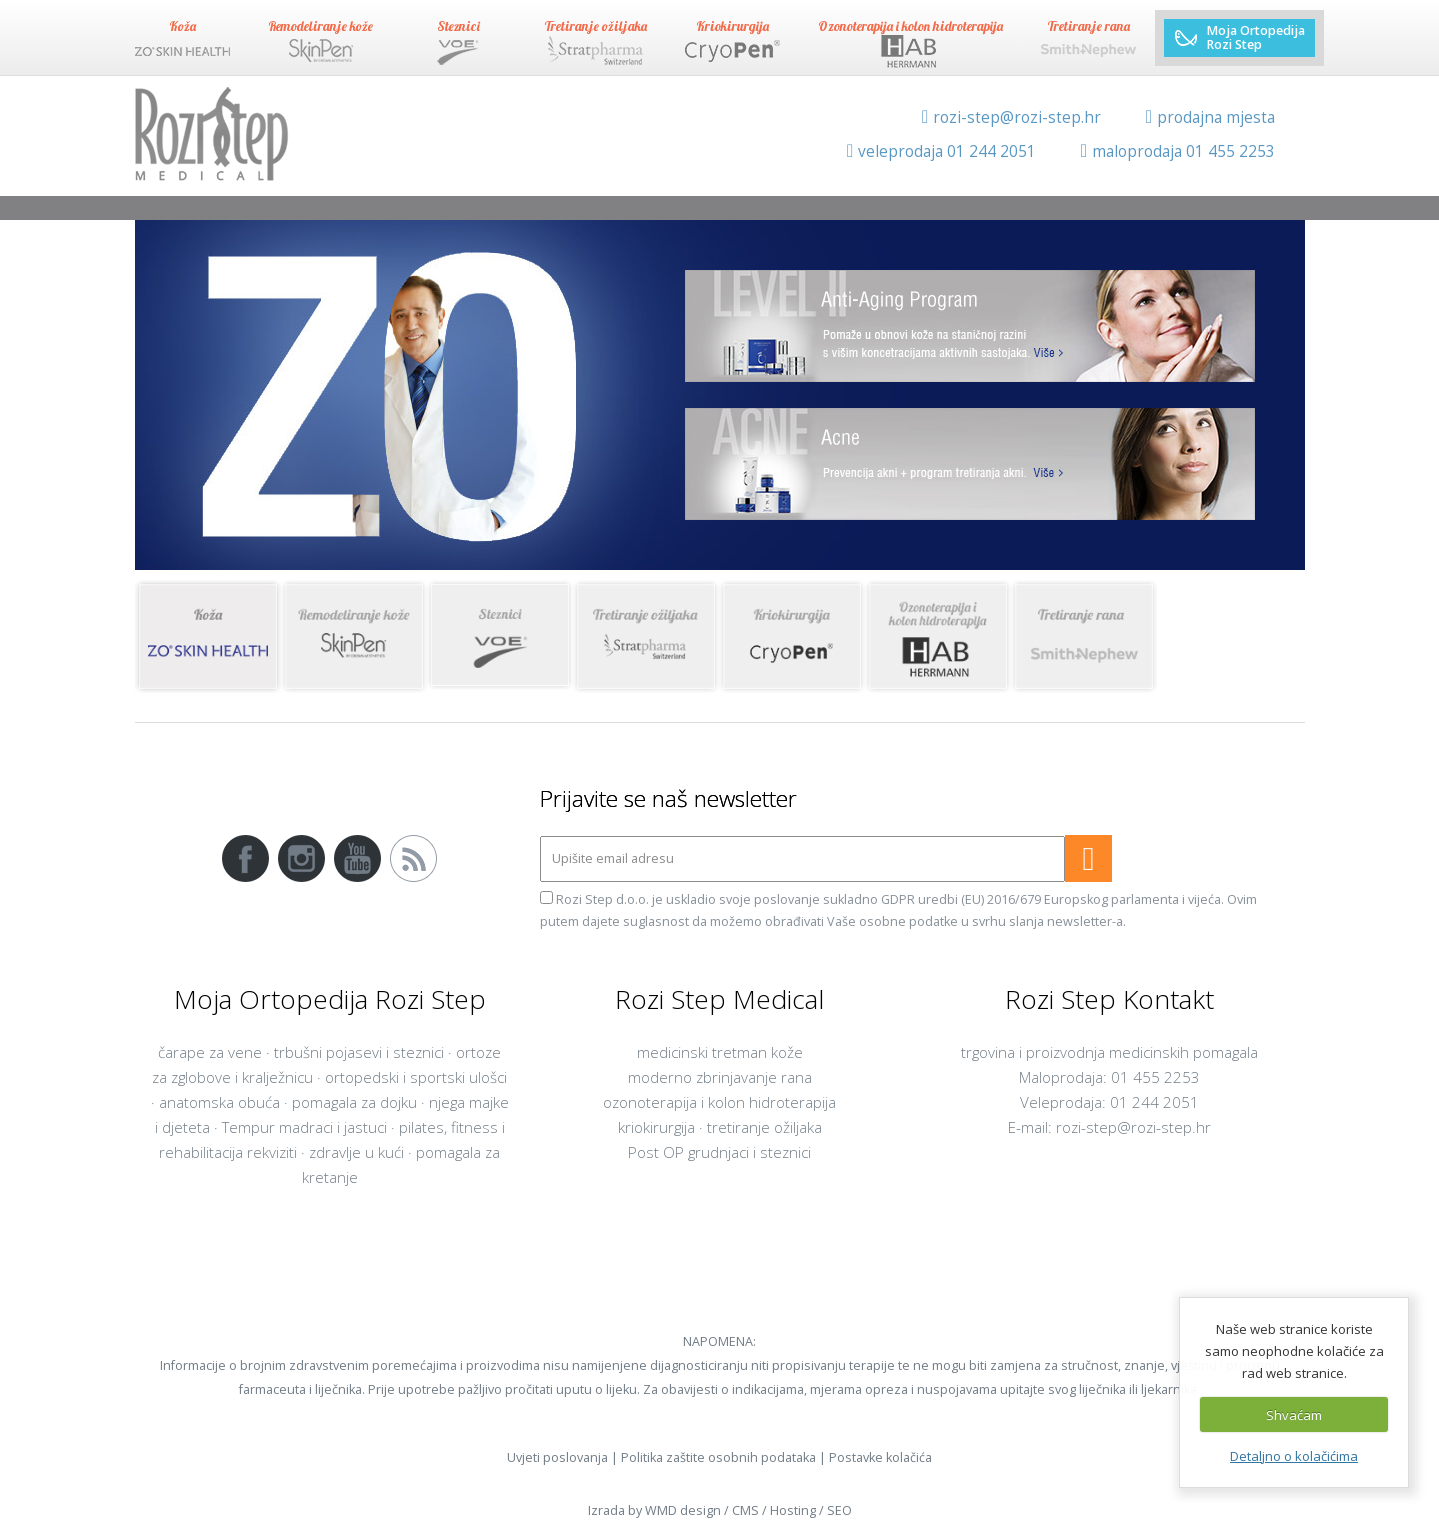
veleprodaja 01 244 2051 (941, 151)
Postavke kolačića (880, 1457)
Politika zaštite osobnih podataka (718, 1457)
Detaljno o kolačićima (1294, 1456)
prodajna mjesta (1210, 117)
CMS (745, 1510)
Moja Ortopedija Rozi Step (1239, 38)
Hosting (793, 1510)
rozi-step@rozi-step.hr (1011, 117)
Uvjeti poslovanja (557, 1457)
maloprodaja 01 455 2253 (1178, 151)
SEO (839, 1510)
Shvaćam (1294, 1415)
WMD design (683, 1510)
